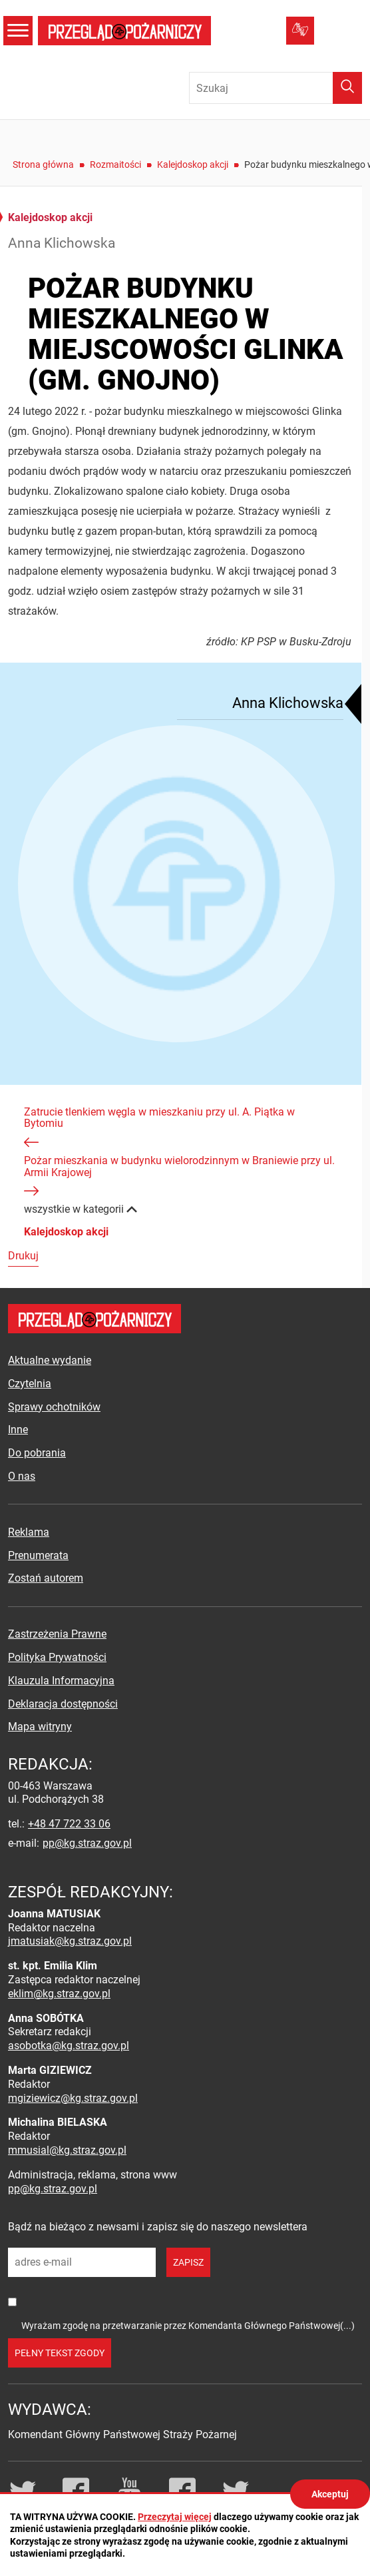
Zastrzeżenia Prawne (57, 1634)
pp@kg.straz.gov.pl (87, 1843)
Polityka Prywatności (57, 1657)
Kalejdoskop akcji (192, 164)
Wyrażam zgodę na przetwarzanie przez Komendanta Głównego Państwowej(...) (188, 2325)
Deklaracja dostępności (63, 1704)
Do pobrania (37, 1453)
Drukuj (23, 1255)
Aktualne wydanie (49, 1360)
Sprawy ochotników (54, 1407)
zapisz (188, 2262)
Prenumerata (38, 1555)
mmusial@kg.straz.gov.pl (67, 2150)
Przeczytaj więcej (175, 2516)
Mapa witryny (40, 1726)
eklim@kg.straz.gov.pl (59, 1993)
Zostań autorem (45, 1578)
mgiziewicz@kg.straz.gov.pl (73, 2098)
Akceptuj (330, 2494)
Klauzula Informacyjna (61, 1680)
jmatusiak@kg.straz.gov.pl (70, 1941)
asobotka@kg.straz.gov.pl (68, 2045)
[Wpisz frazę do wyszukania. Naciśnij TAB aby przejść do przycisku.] (275, 88)
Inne (18, 1429)
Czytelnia (29, 1383)
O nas (21, 1476)
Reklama (28, 1532)
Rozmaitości (115, 164)
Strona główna (43, 164)
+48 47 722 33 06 (69, 1823)
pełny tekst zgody (59, 2353)
